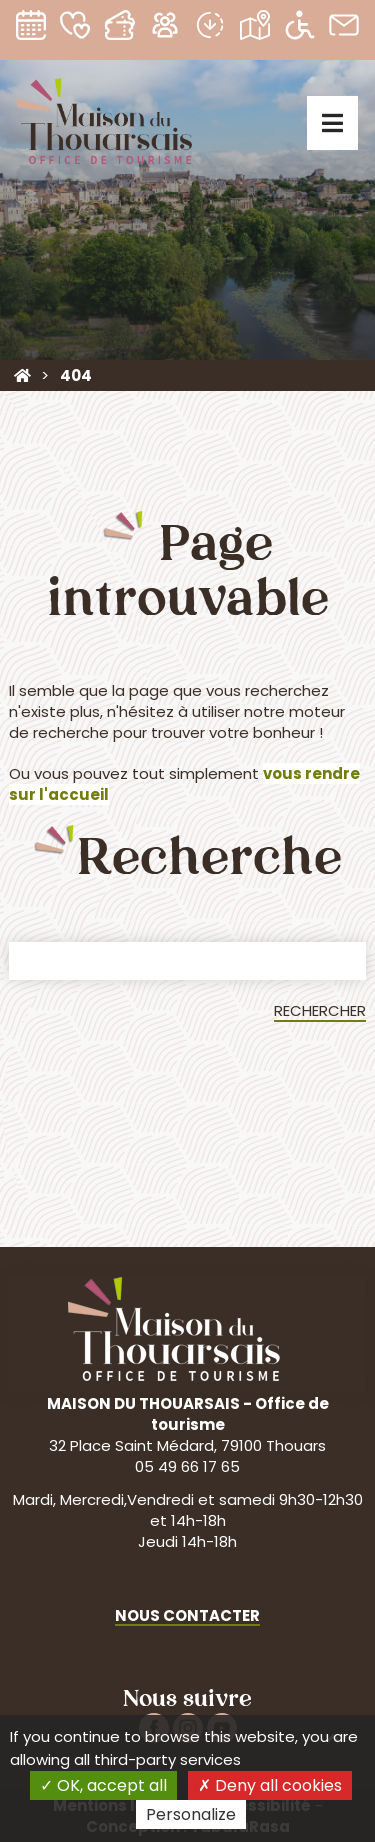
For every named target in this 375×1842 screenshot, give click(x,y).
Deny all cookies (270, 1785)
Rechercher (320, 1010)
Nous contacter (187, 1615)
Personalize (191, 1814)
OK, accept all (103, 1785)
